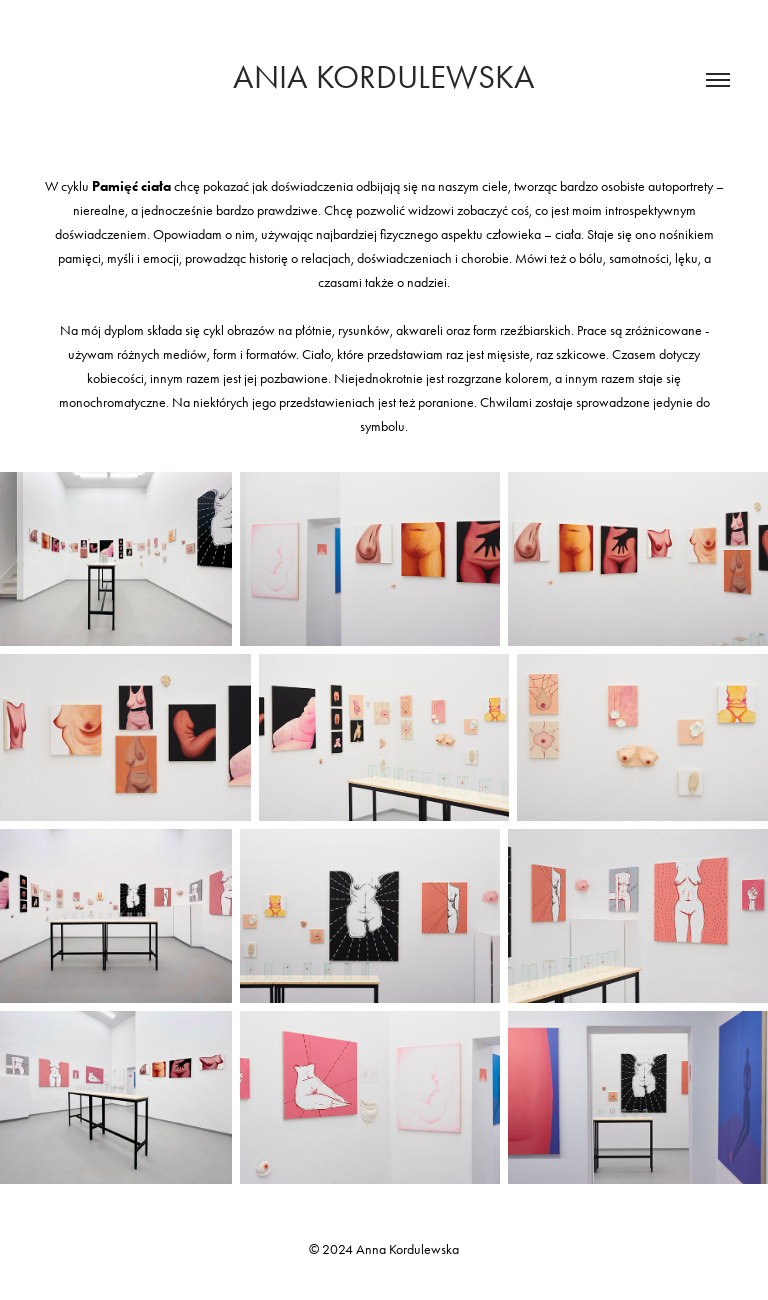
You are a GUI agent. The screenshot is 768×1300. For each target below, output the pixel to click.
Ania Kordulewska (384, 76)
